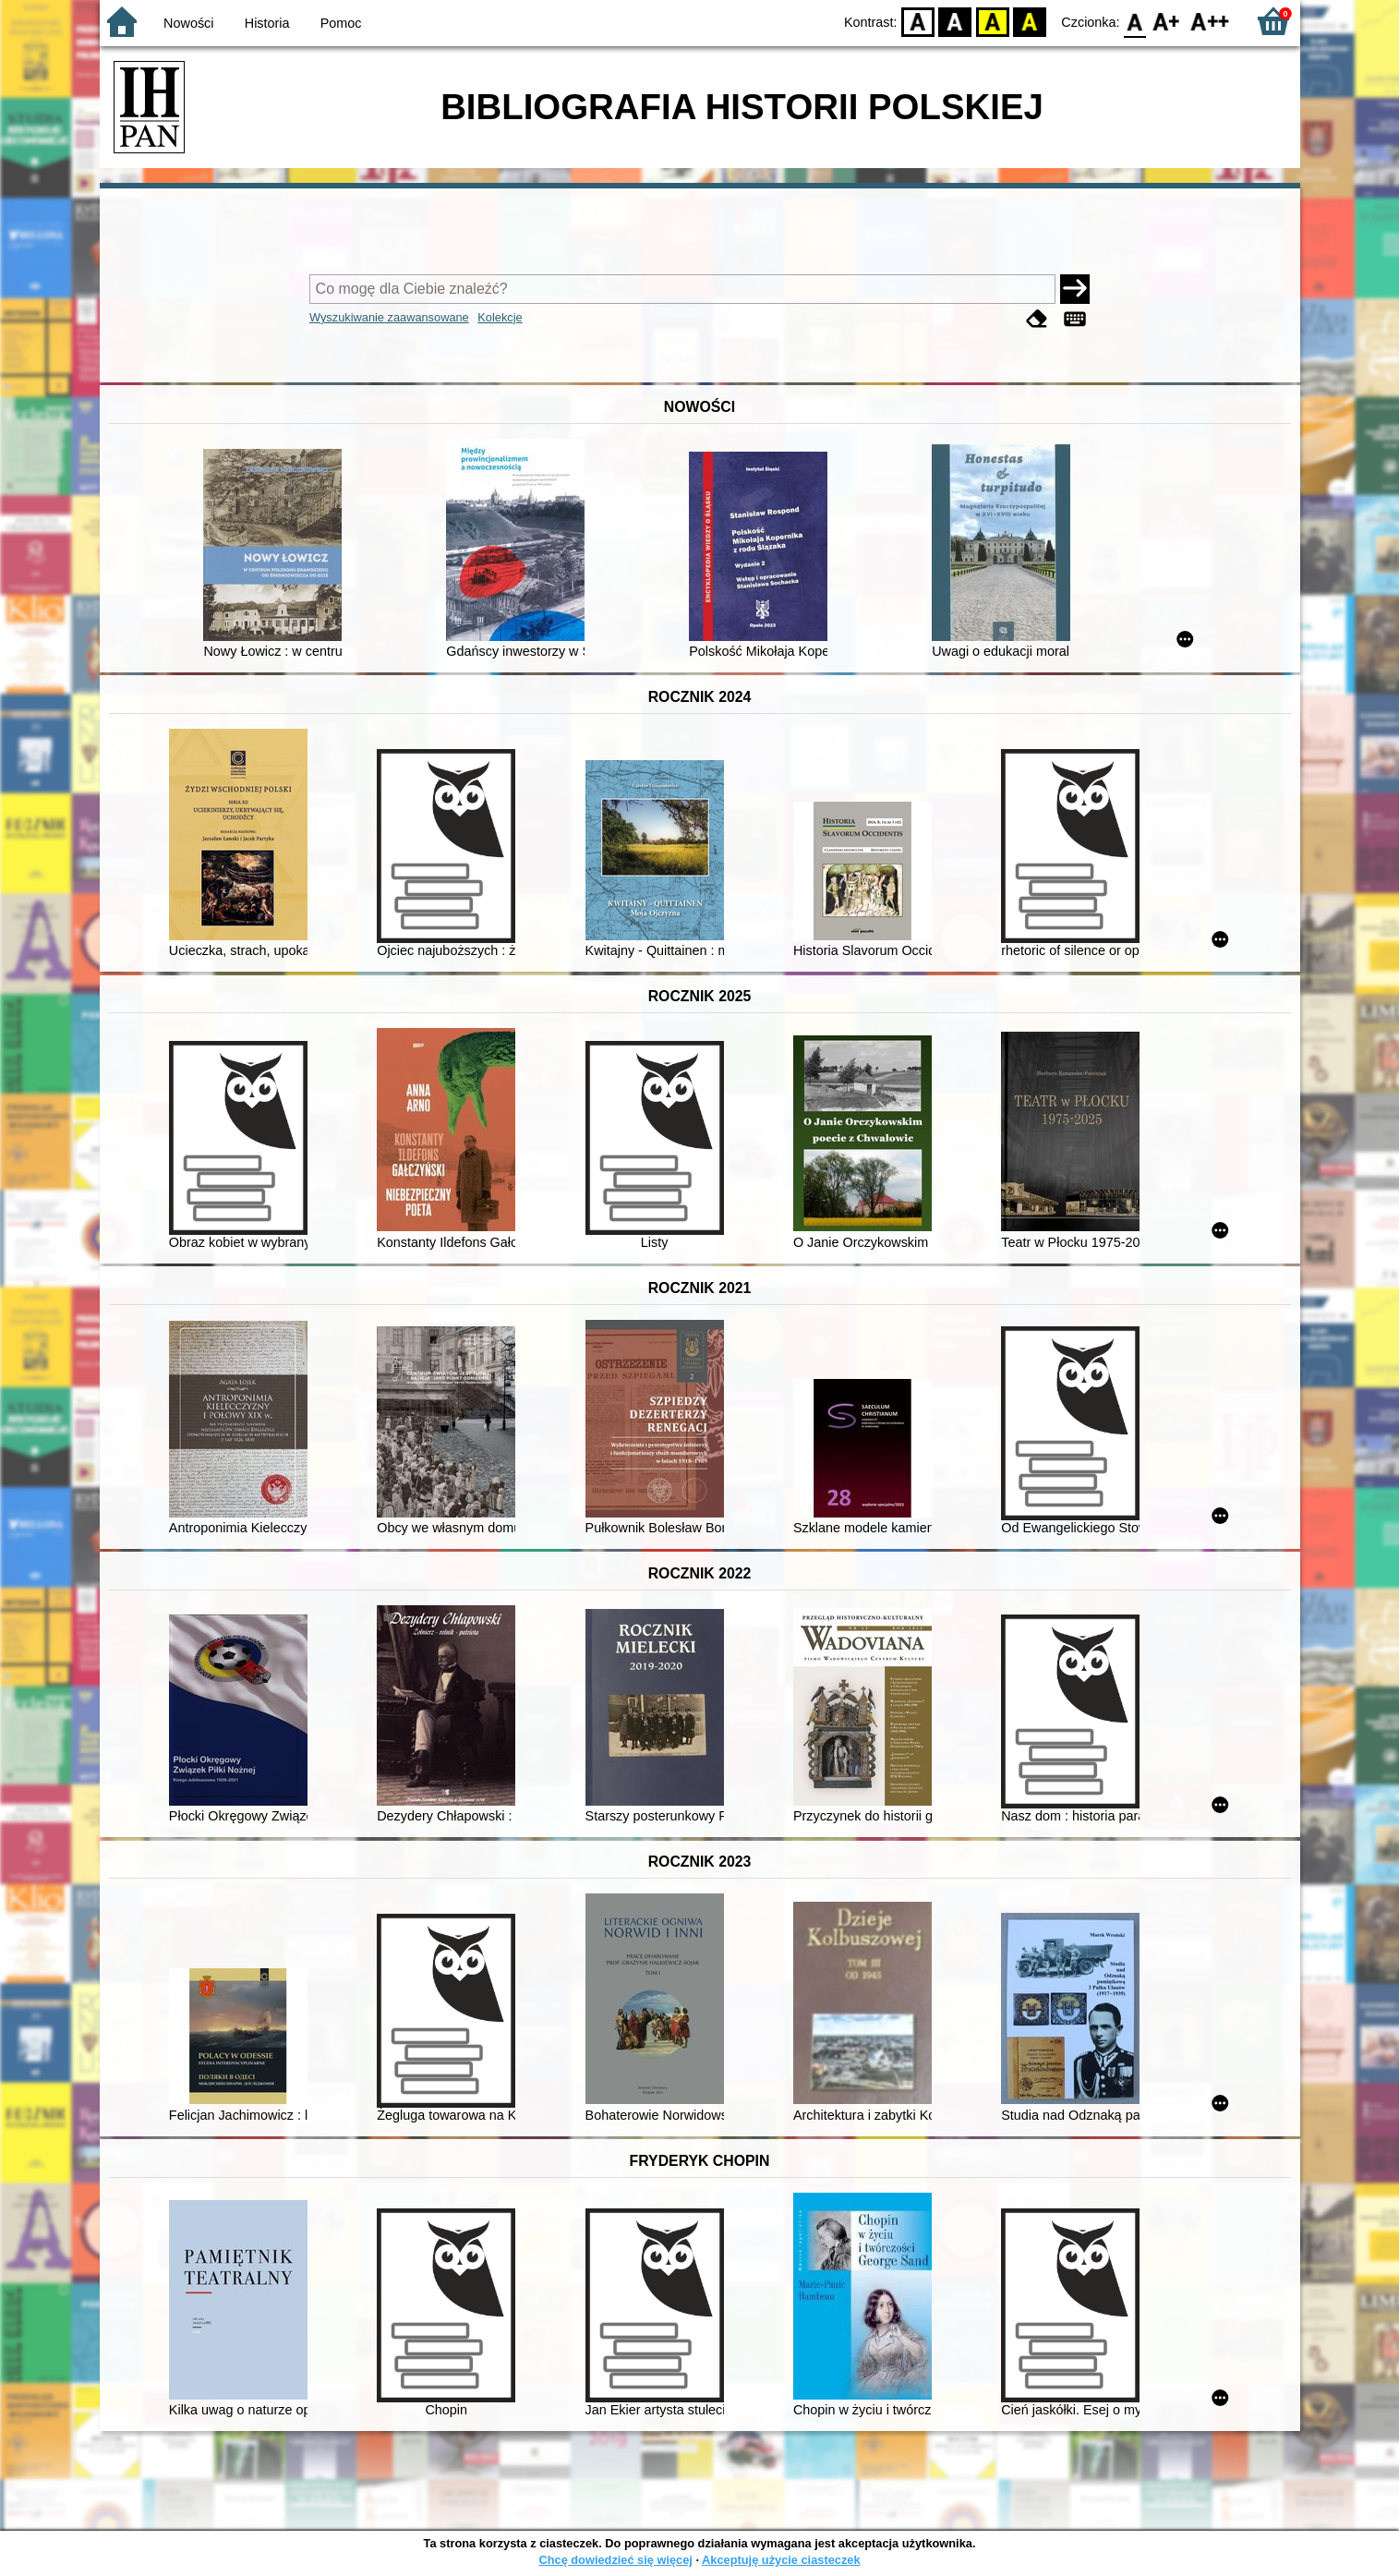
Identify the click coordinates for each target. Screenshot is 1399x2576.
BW (956, 21)
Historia (267, 23)
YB (992, 21)
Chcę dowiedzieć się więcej (615, 2560)
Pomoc (341, 23)
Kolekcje (499, 317)
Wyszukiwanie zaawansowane (389, 317)
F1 (1167, 21)
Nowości (188, 23)
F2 (1210, 21)
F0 (1135, 21)
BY (1030, 21)
